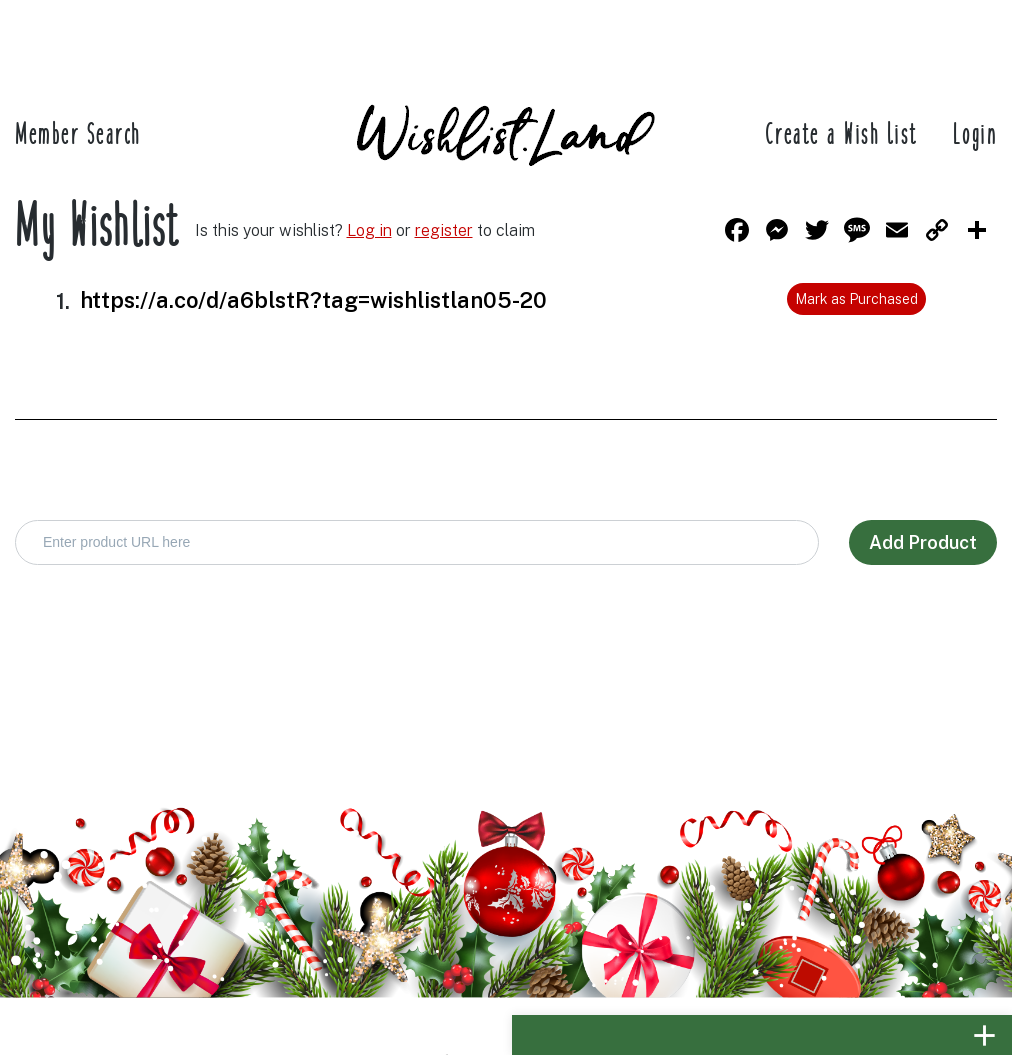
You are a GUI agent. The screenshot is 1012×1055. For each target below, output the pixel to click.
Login (975, 136)
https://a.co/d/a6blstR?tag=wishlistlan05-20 (313, 300)
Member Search (78, 136)
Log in (369, 230)
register (444, 230)
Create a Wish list (842, 136)
